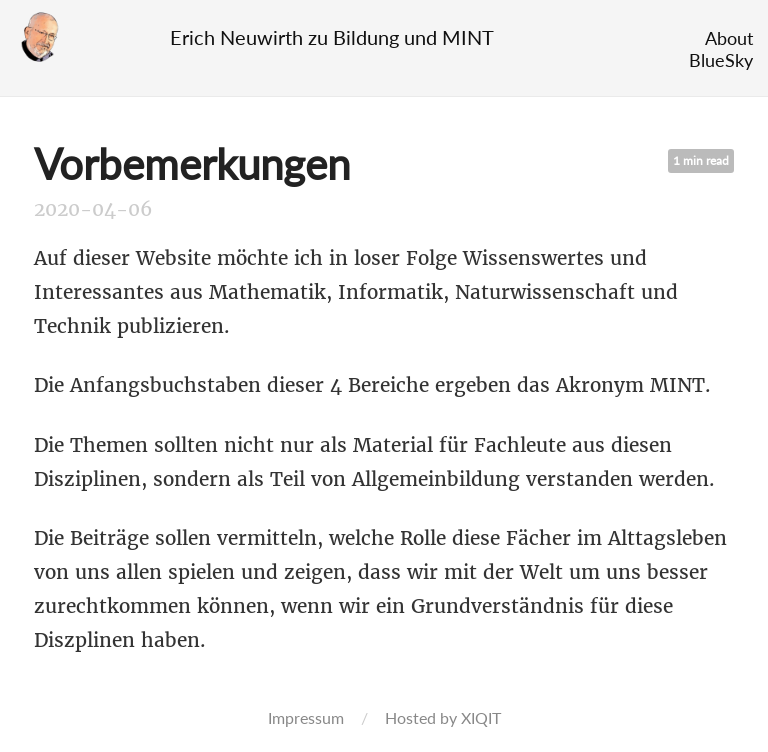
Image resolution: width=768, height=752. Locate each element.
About (729, 38)
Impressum (306, 717)
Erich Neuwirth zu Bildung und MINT (332, 37)
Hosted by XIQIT (443, 717)
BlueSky (721, 60)
